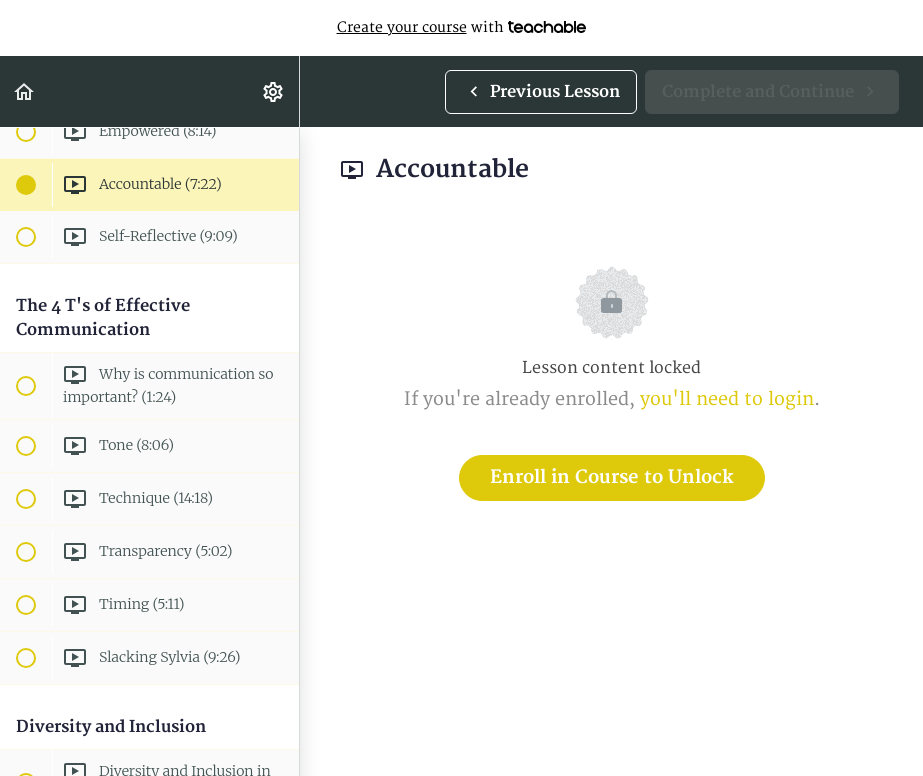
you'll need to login (727, 399)
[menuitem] (274, 91)
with (462, 28)
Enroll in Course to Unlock (612, 477)
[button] (25, 91)
